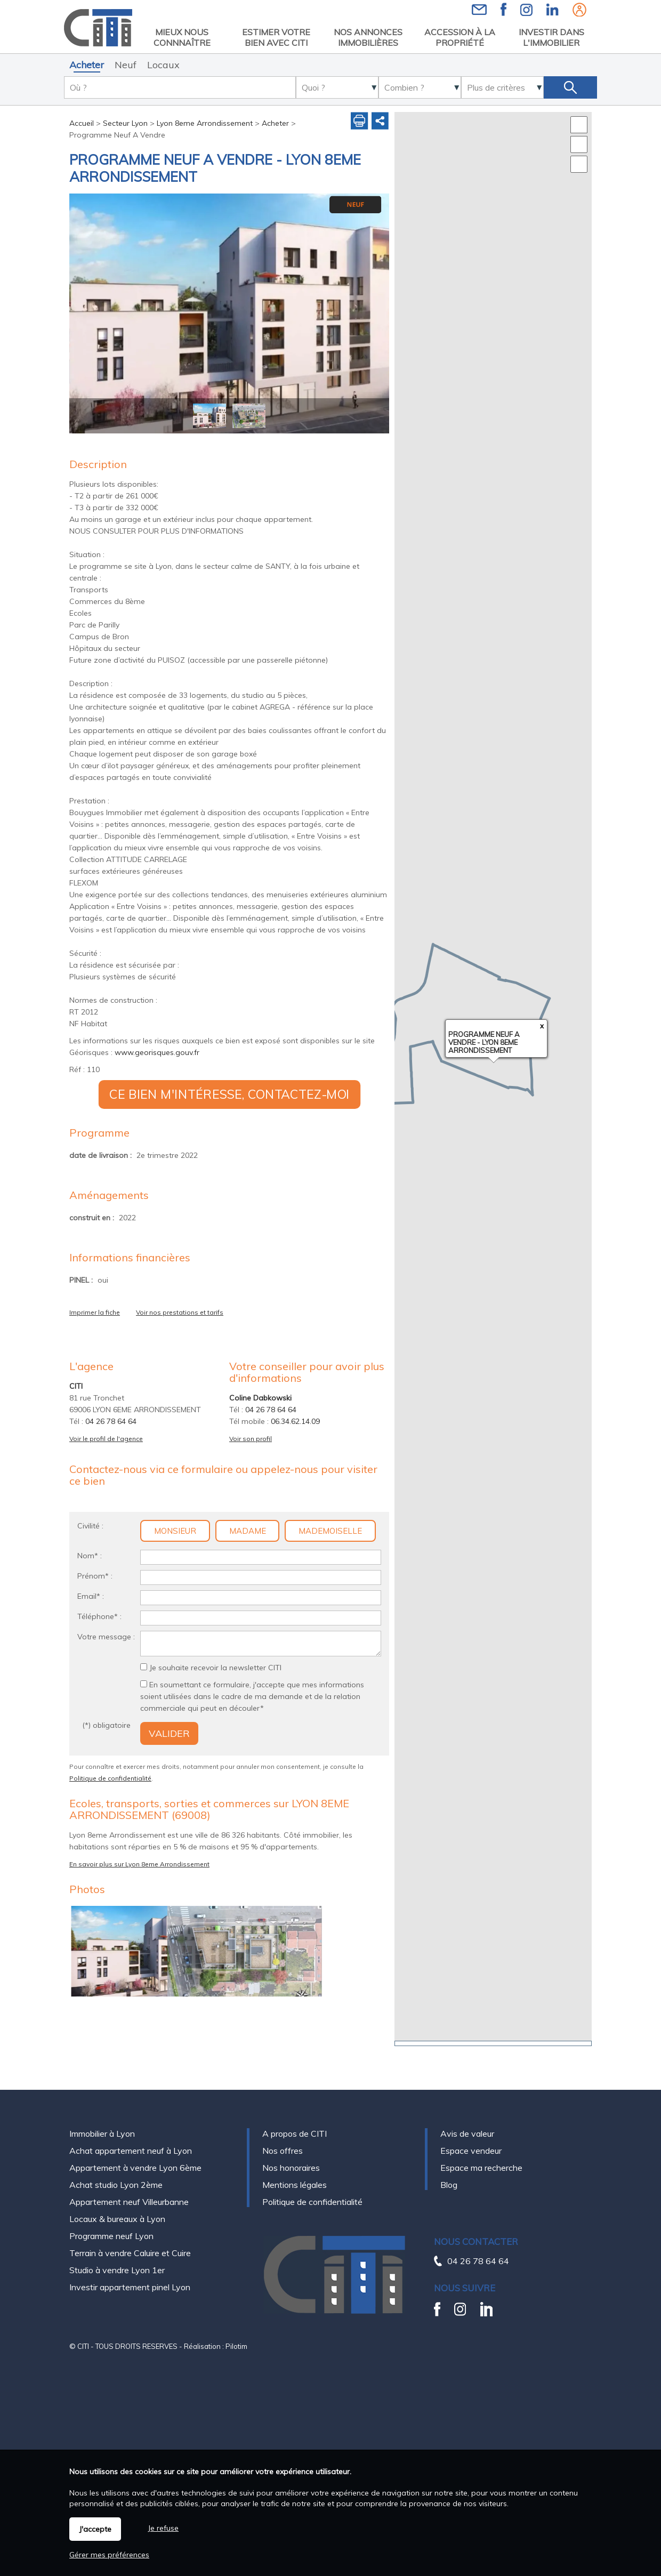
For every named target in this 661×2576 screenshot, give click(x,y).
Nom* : (89, 1555)
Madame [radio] (247, 1531)
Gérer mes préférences (109, 2554)
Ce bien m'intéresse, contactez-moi (229, 1094)
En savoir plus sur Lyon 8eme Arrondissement (139, 1864)
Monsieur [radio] (175, 1531)
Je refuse (163, 2528)
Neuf (125, 65)
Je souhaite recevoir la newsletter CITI (215, 1667)
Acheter (86, 65)
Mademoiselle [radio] (330, 1531)
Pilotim (236, 2323)
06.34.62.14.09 (295, 1421)
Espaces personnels (579, 10)
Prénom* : (94, 1576)
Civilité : (90, 1526)
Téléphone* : (99, 1616)
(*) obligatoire (106, 1725)
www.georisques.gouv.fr (157, 1052)
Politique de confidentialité (110, 1778)
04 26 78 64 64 (110, 1421)
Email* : (90, 1596)
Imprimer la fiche (94, 1312)
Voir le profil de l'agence (106, 1439)
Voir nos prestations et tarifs (179, 1312)
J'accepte (95, 2529)
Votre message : (106, 1636)
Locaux (163, 65)
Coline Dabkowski (260, 1398)
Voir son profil (250, 1439)
